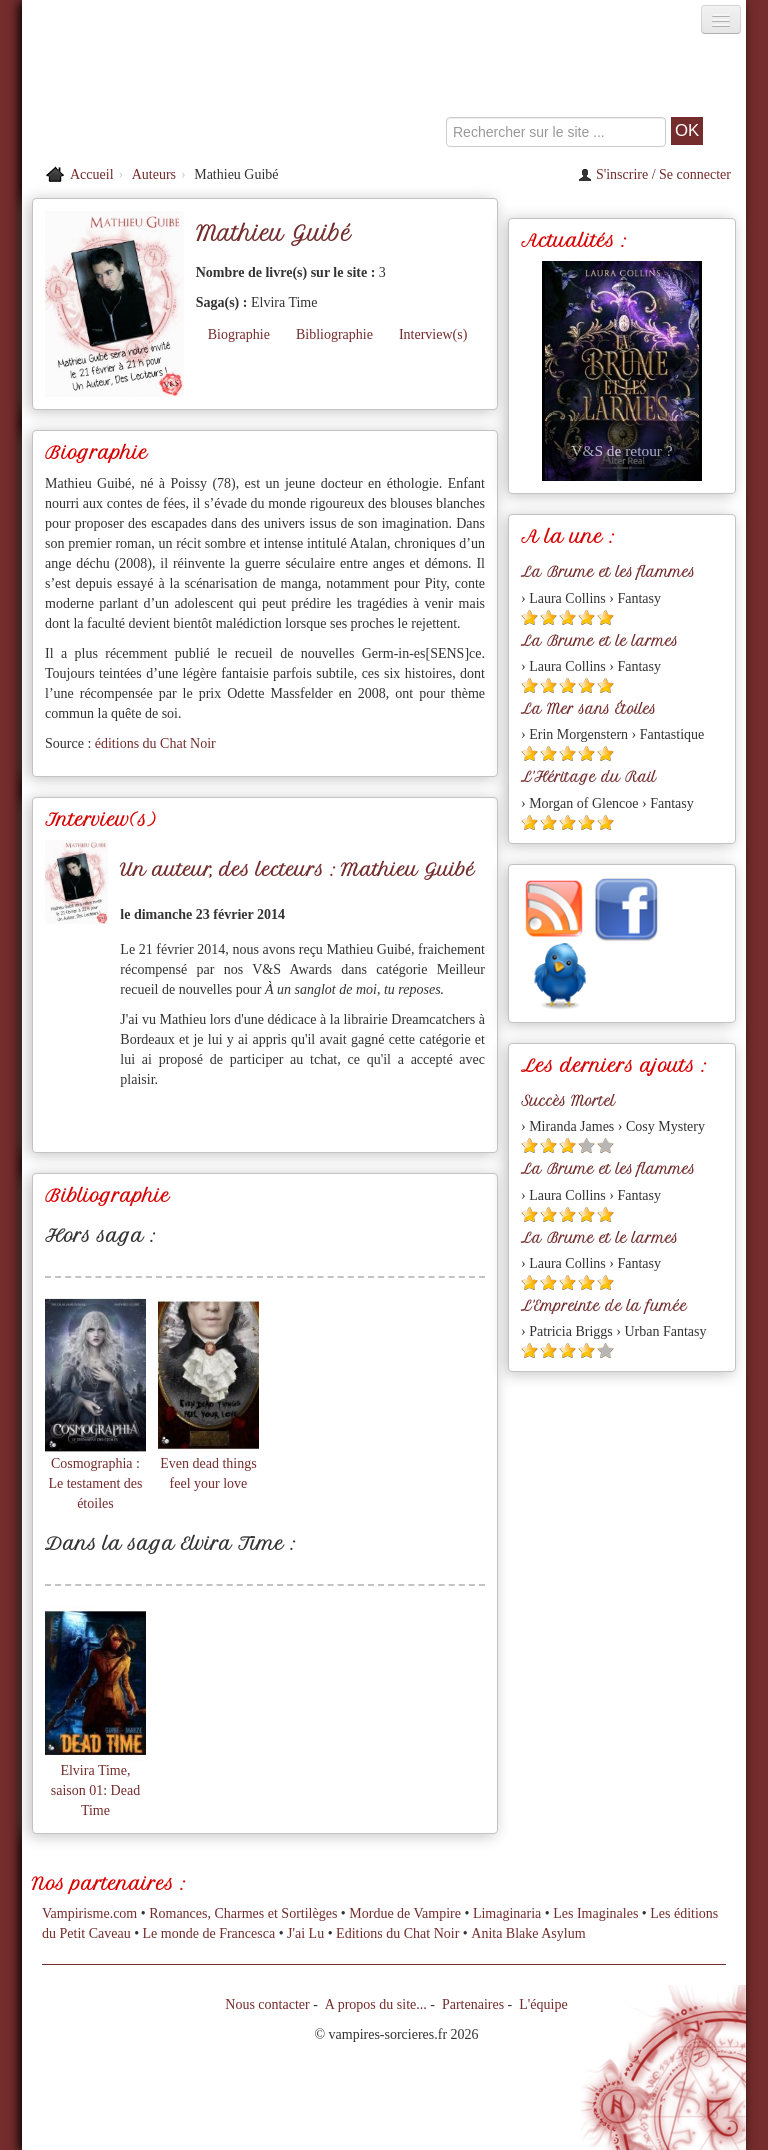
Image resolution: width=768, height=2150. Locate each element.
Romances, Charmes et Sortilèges (243, 1913)
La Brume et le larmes (599, 641)
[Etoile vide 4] (586, 1145)
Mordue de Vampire (405, 1913)
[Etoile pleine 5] (605, 617)
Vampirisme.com (89, 1913)
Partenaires (473, 2004)
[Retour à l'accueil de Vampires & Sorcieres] (136, 94)
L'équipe (543, 2004)
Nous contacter (267, 2004)
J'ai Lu (305, 1933)
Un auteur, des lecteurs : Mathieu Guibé (297, 869)
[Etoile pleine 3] (567, 617)
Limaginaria (507, 1913)
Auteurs (154, 174)
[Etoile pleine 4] (586, 617)
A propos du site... (376, 2004)
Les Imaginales (595, 1913)
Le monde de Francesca (209, 1933)
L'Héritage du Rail (588, 777)
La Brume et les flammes (608, 572)
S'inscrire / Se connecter (654, 174)
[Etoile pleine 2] (548, 617)
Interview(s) (433, 334)
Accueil (92, 174)
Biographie (239, 334)
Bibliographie (334, 334)
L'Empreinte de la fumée (604, 1306)
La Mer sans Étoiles (588, 709)
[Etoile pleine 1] (529, 617)
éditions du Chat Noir (155, 743)
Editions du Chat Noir (397, 1933)
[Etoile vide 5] (605, 1145)
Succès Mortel (568, 1101)
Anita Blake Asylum (528, 1933)
